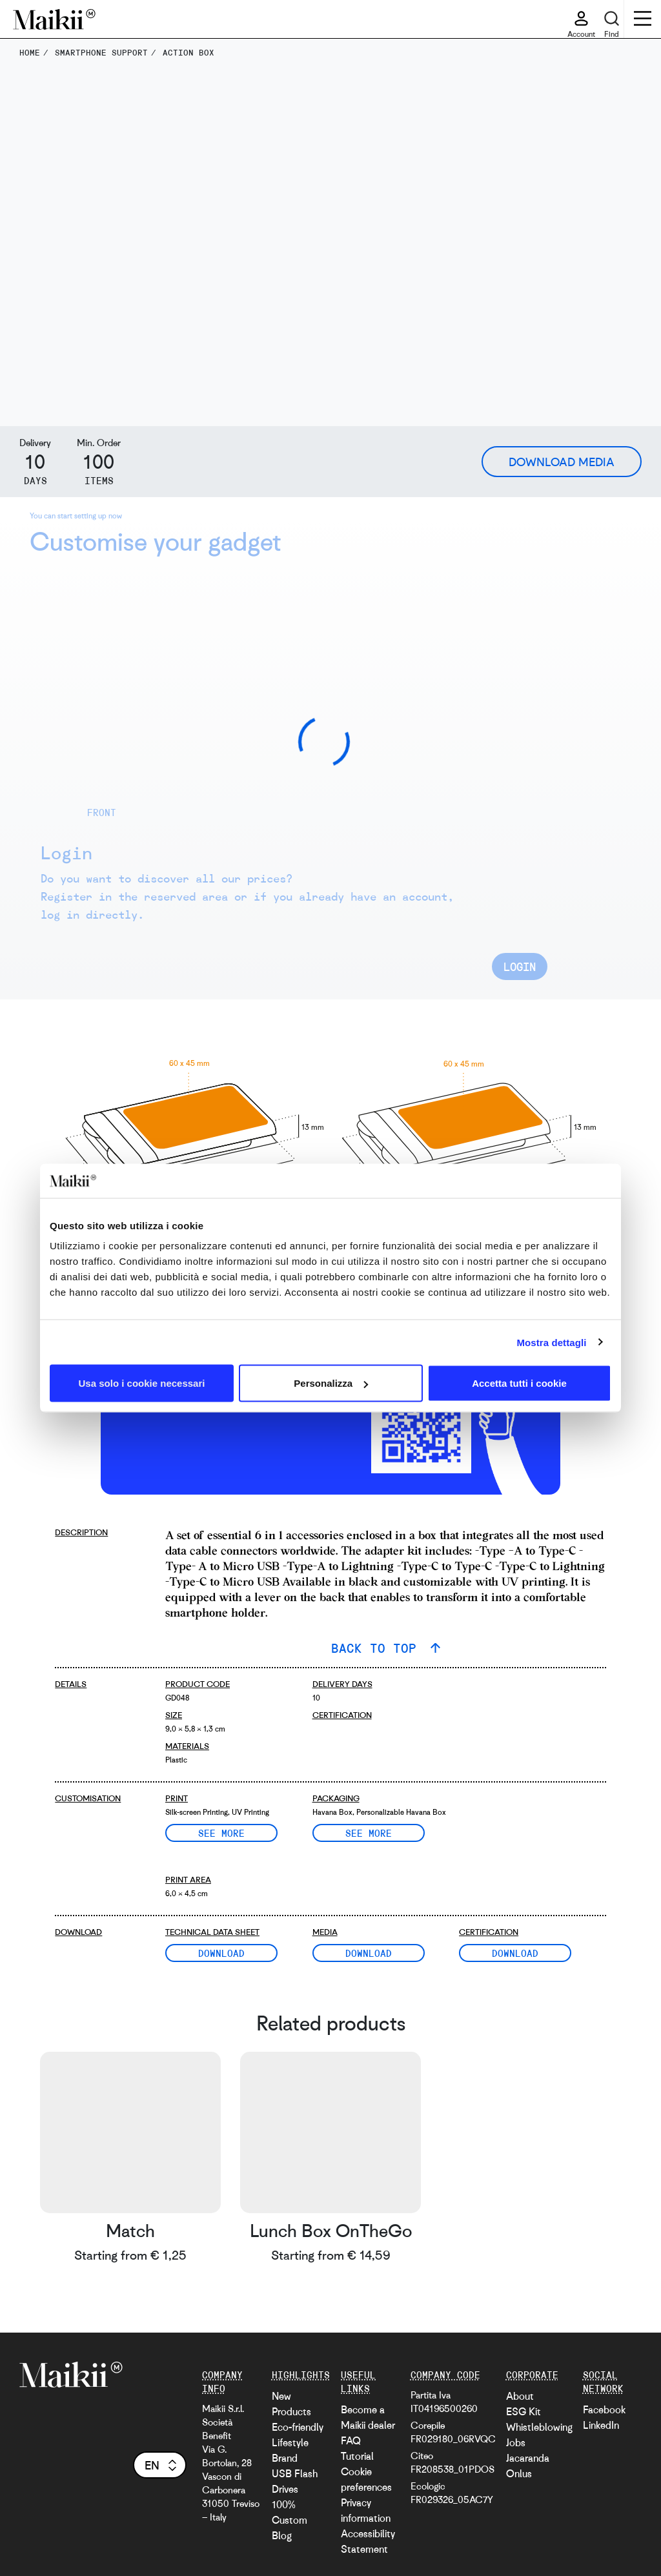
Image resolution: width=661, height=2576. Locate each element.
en (162, 2465)
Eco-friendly (297, 2426)
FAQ (351, 2440)
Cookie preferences (366, 2479)
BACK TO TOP (377, 1648)
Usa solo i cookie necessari (142, 1383)
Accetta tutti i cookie (519, 1383)
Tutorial (357, 2455)
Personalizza (331, 1383)
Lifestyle (290, 2442)
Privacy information (366, 2510)
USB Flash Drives (295, 2481)
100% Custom (289, 2512)
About (520, 2395)
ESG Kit (523, 2411)
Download (221, 1953)
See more (221, 1833)
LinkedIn (601, 2424)
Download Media (562, 462)
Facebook (604, 2409)
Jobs (515, 2442)
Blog (282, 2535)
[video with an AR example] (214, 1416)
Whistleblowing (539, 2426)
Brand (285, 2457)
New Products (291, 2403)
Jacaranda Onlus (527, 2465)
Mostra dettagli (551, 1341)
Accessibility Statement (368, 2541)
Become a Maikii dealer (368, 2417)
